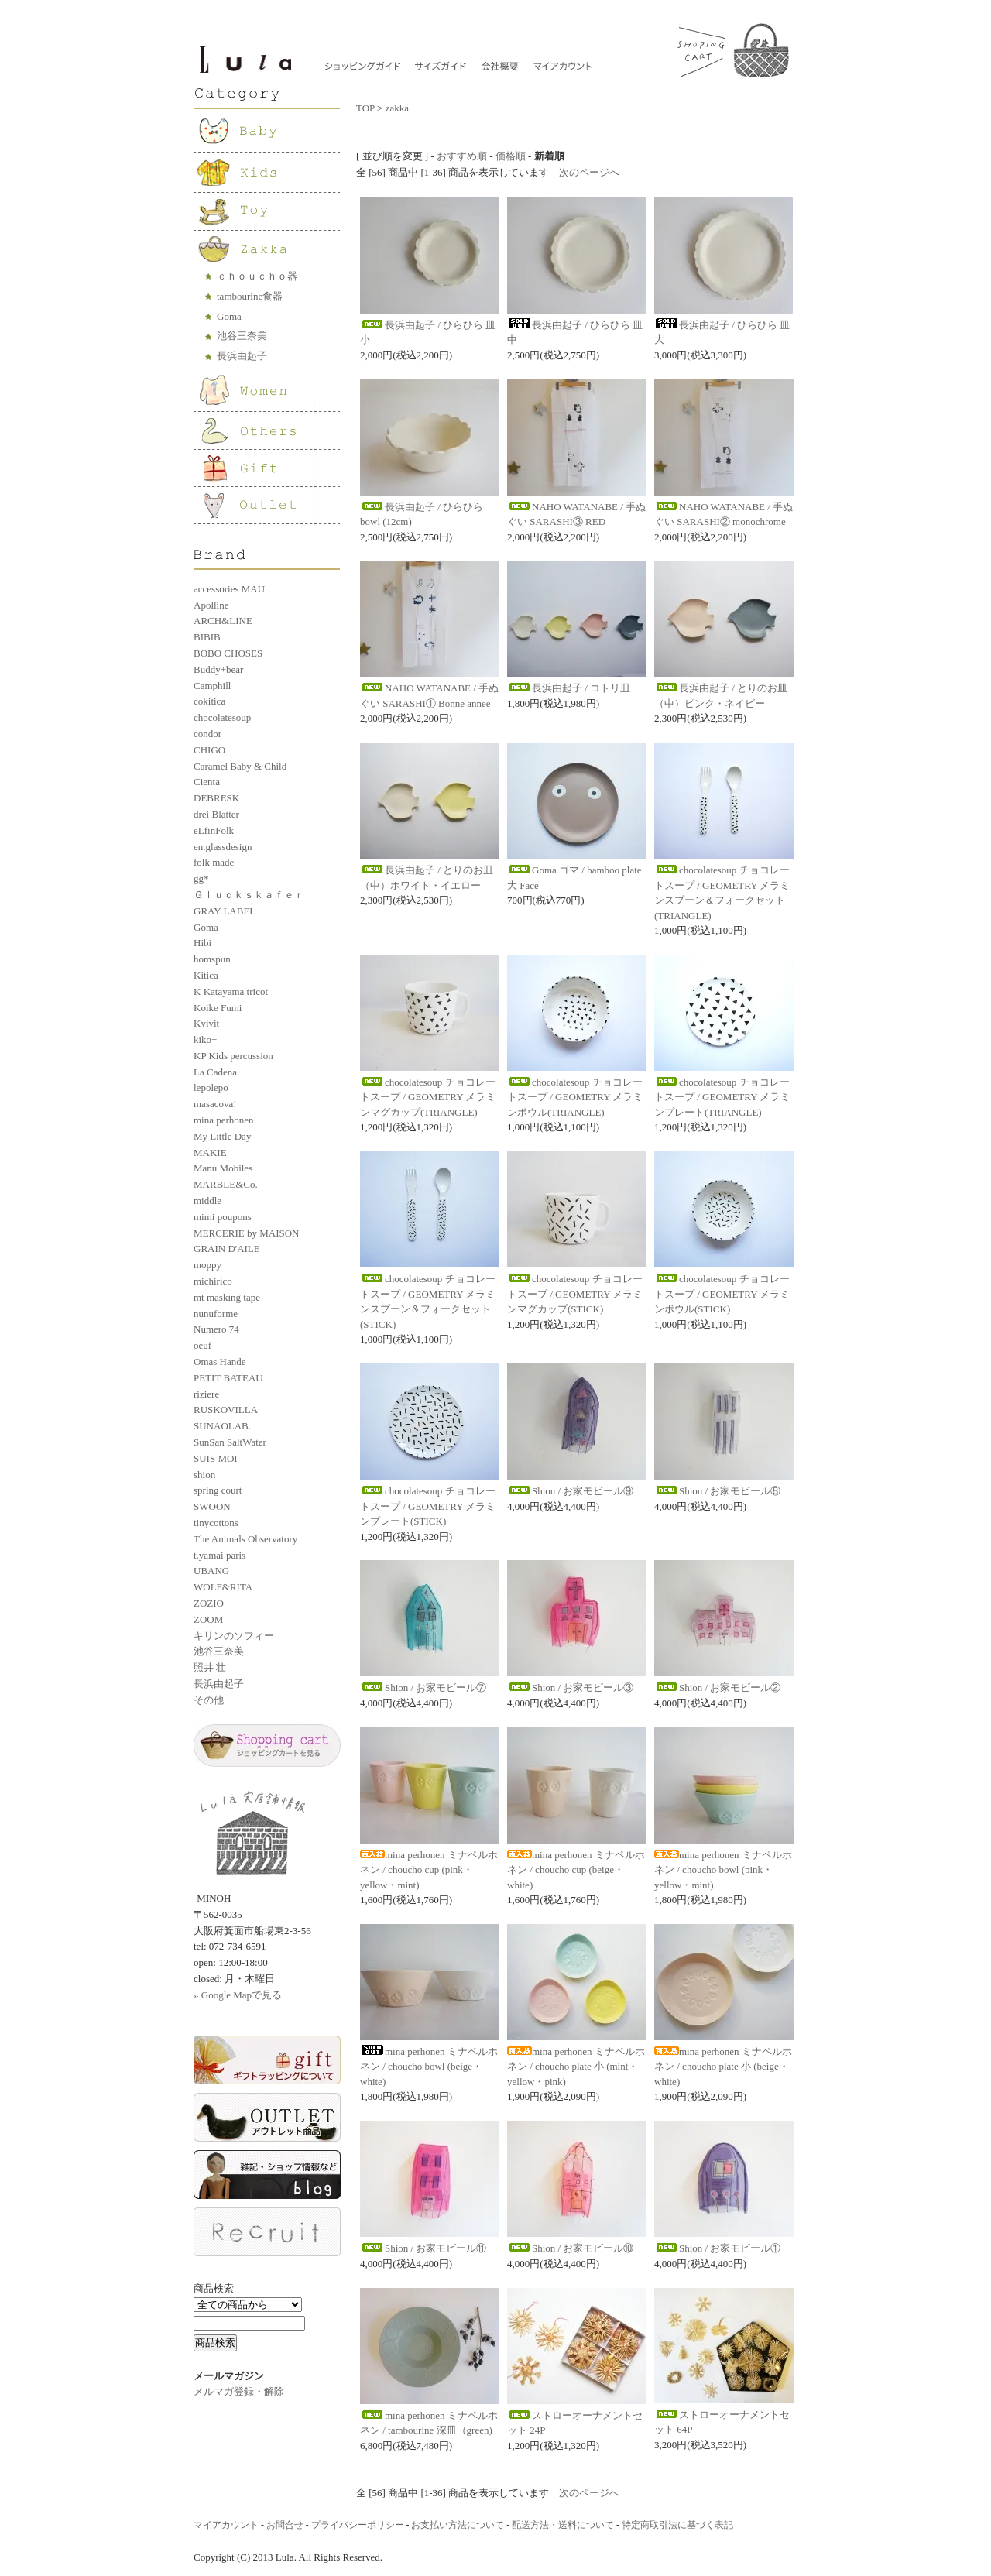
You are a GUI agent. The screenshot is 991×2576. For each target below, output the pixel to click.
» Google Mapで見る (238, 1995)
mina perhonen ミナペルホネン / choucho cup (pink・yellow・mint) (429, 1870)
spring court (218, 1490)
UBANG (211, 1570)
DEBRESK (216, 798)
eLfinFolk (214, 830)
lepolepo (211, 1087)
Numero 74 (216, 1329)
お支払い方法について (457, 2525)
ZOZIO (209, 1603)
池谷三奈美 (242, 335)
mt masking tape (227, 1297)
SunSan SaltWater (230, 1442)
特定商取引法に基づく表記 (677, 2525)
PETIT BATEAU (228, 1378)
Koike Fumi (218, 1008)
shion (204, 1474)
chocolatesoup (222, 717)
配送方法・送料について (563, 2525)
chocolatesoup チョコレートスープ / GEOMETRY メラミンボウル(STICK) (722, 1294)
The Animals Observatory (245, 1539)
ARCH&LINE (223, 620)
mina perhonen (224, 1120)
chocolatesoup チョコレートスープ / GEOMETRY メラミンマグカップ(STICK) (575, 1294)
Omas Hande (220, 1361)
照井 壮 (210, 1667)
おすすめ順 (462, 156)
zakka (397, 108)
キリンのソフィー (234, 1635)
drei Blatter (216, 814)
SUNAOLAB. (222, 1426)
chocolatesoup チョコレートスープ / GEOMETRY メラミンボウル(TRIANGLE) (575, 1097)
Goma (229, 316)
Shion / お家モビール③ (570, 1687)
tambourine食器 (250, 296)
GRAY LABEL (224, 911)
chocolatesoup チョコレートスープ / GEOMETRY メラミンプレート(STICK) (428, 1506)
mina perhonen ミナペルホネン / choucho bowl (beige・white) (429, 2066)
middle (207, 1200)
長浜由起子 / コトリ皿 (568, 688)
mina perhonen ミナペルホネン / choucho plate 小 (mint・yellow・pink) (576, 2066)
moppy (207, 1265)
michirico (213, 1281)
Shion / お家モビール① (717, 2248)
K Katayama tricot (231, 991)
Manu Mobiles (223, 1168)
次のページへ (589, 172)
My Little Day (222, 1136)
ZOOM (208, 1619)
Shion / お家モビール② (717, 1687)
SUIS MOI (216, 1458)
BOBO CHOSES (228, 653)
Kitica (206, 975)
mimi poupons (223, 1217)
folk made (214, 862)
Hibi (202, 942)
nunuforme (216, 1313)
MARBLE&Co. (226, 1184)
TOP (365, 108)
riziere (206, 1394)
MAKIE (210, 1152)
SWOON (212, 1506)
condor (207, 733)
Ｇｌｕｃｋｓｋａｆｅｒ (249, 894)
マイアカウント (226, 2525)
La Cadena (215, 1072)
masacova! (215, 1104)
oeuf (202, 1345)
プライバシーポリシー (357, 2525)
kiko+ (205, 1039)
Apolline (211, 605)
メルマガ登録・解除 (239, 2391)
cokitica (209, 701)
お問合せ (284, 2525)
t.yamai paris (219, 1555)
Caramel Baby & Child (240, 766)
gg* (201, 878)
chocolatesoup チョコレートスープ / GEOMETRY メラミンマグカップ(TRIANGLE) (428, 1097)
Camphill (212, 685)
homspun (212, 959)
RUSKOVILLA (226, 1409)
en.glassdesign (223, 846)
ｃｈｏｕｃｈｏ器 (257, 276)
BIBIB (207, 637)
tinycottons (216, 1522)
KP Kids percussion (233, 1056)
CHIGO (209, 750)
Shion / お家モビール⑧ (717, 1491)
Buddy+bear (218, 669)
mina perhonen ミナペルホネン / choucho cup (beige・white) (576, 1870)
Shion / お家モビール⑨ (570, 1491)
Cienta (207, 781)
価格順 (511, 156)
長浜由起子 (242, 356)
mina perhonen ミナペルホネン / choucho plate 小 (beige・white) (723, 2066)
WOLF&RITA (223, 1587)
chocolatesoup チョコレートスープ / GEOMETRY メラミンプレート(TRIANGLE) (722, 1097)
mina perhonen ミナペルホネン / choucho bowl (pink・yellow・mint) (723, 1870)
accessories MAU (229, 589)
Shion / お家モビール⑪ (423, 2248)
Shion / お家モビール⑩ (570, 2248)
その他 (209, 1700)
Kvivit (206, 1023)
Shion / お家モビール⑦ (423, 1687)
